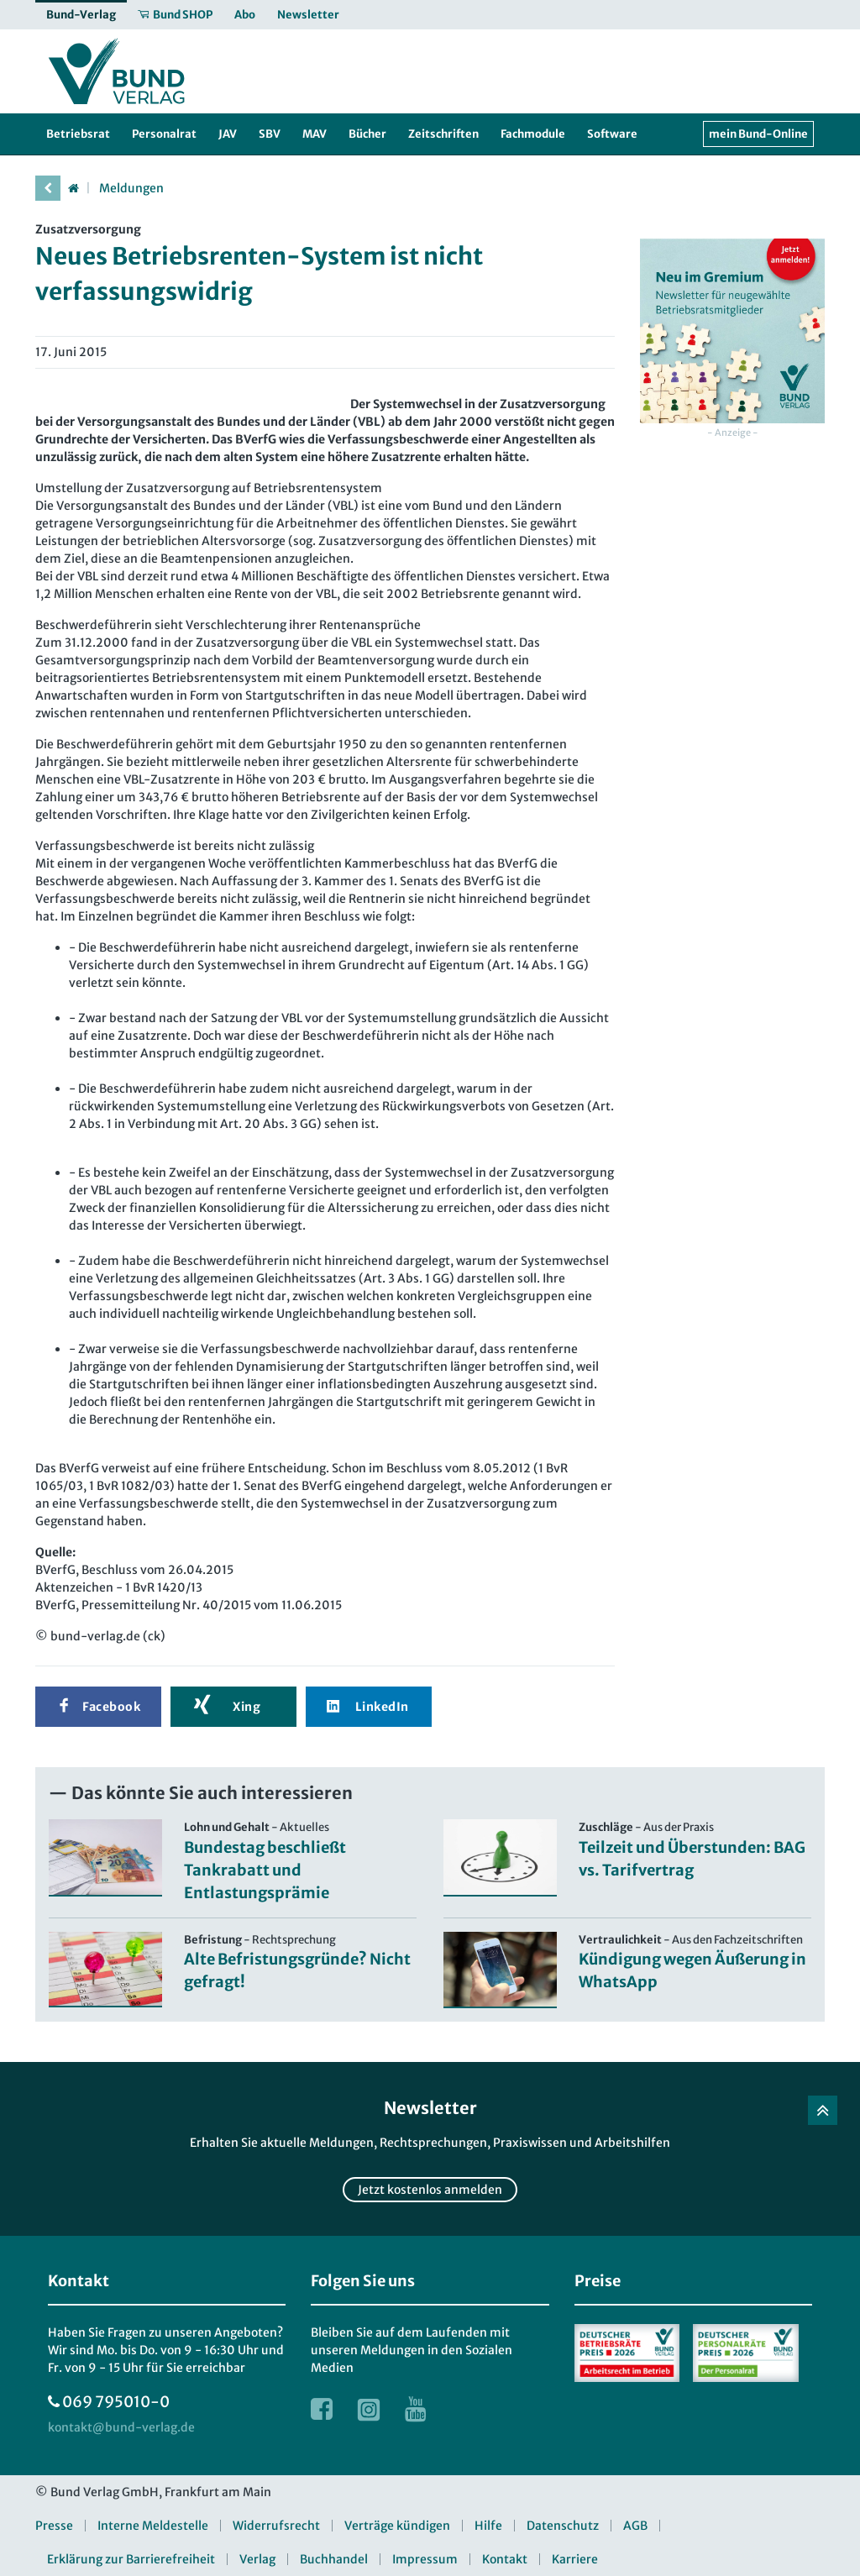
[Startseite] (73, 188)
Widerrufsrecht (276, 2525)
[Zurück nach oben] (822, 2110)
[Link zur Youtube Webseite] (416, 2409)
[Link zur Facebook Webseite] (322, 2409)
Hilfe (488, 2525)
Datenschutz (563, 2525)
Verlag (257, 2559)
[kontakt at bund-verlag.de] (121, 2428)
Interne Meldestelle (152, 2525)
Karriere (575, 2559)
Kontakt (504, 2559)
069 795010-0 (116, 2401)
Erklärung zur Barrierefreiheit (131, 2559)
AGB (635, 2525)
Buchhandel (334, 2559)
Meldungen (131, 188)
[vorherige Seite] (47, 188)
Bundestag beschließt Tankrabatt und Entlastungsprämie (265, 1870)
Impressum (425, 2559)
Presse (54, 2525)
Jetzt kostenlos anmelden (430, 2189)
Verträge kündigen (397, 2525)
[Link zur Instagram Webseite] (368, 2409)
